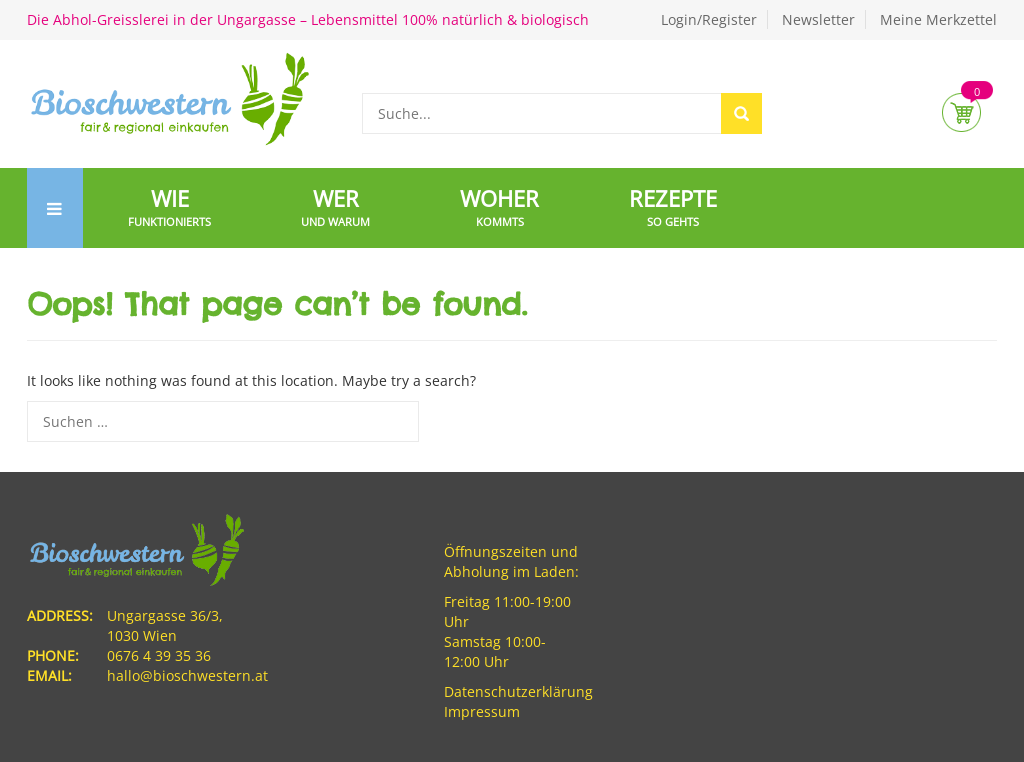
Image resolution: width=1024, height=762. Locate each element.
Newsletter (818, 19)
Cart (961, 112)
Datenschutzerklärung (518, 691)
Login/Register (709, 19)
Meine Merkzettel (938, 19)
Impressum (482, 711)
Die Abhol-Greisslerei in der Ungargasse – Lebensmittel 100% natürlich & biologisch (308, 19)
